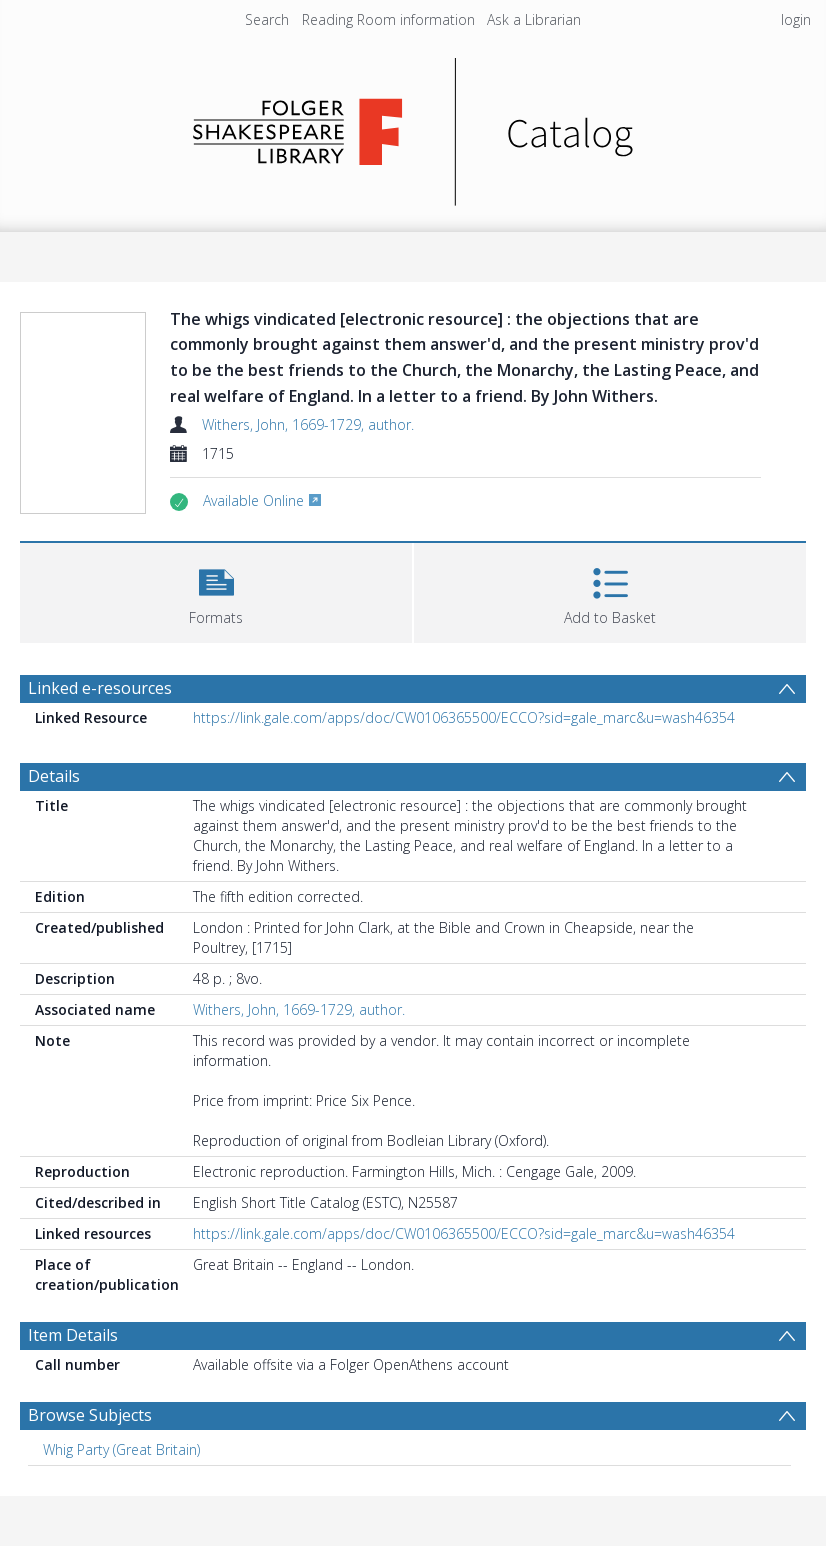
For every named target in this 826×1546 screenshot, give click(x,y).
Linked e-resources (100, 688)
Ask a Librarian (534, 19)
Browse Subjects (90, 1415)
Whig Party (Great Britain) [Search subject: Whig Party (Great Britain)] (121, 1449)
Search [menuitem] (267, 19)
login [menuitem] (796, 19)
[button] (216, 590)
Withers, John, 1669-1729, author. (308, 424)
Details (54, 776)
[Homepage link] (413, 126)
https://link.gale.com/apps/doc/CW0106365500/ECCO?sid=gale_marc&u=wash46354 (464, 717)
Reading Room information (388, 19)
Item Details (73, 1335)
